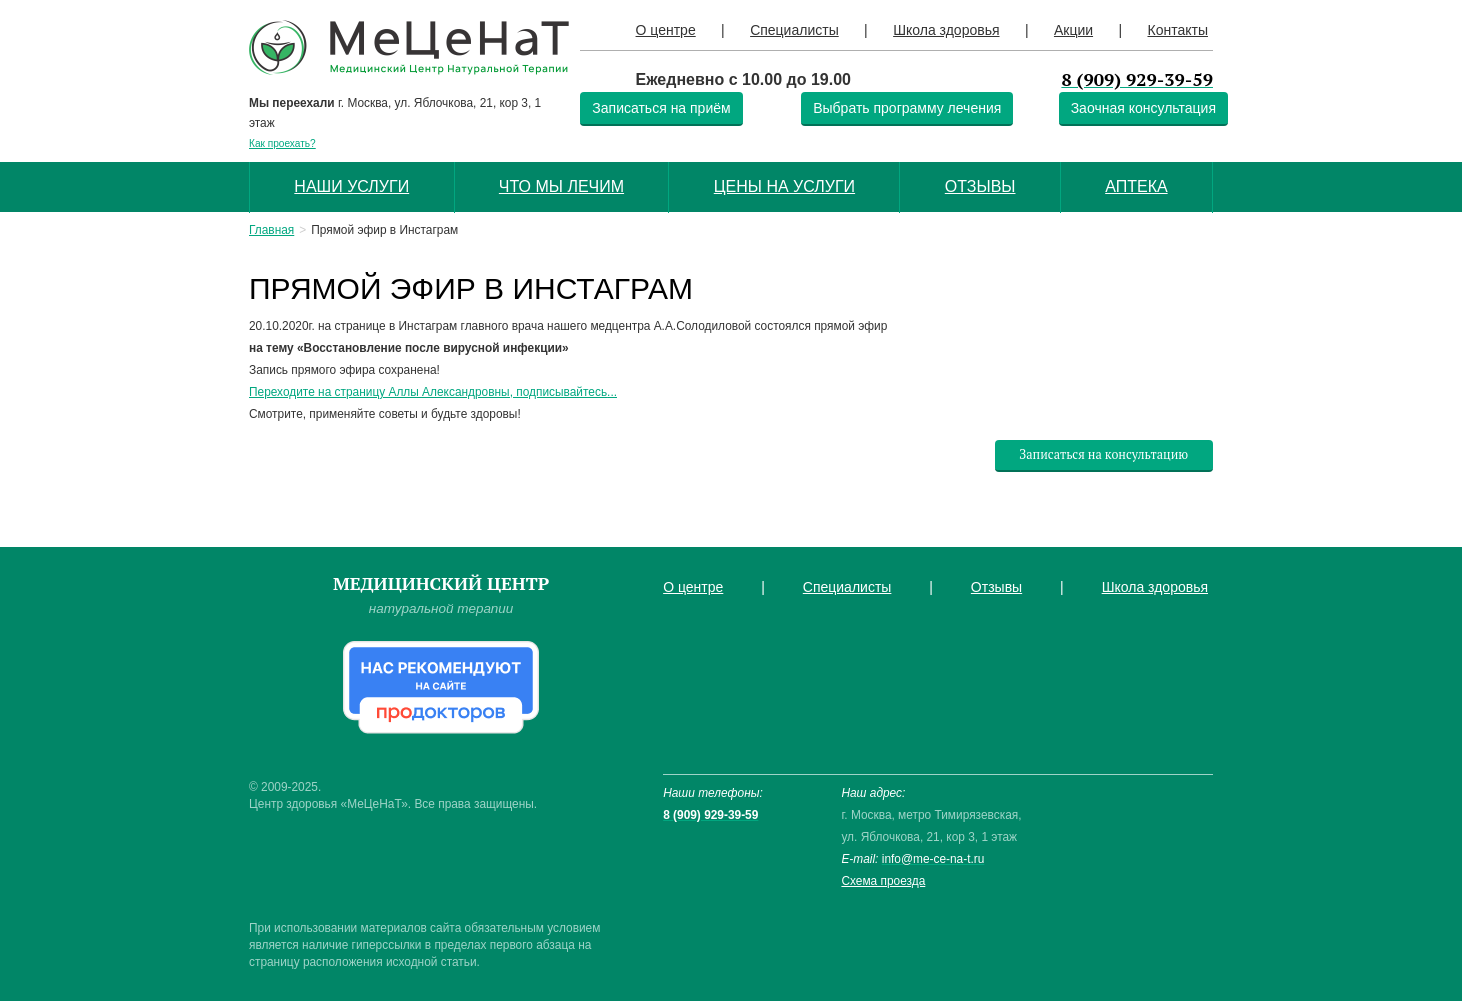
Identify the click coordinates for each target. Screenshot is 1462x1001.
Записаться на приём (661, 108)
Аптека (1136, 186)
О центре (666, 30)
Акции (1073, 30)
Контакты (1177, 30)
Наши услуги (351, 186)
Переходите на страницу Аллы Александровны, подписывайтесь (428, 392)
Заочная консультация (1143, 108)
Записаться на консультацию (1103, 454)
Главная (271, 230)
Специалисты (794, 30)
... (612, 392)
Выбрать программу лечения (907, 108)
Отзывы (980, 186)
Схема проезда (883, 881)
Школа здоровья (946, 30)
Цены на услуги (784, 186)
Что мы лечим (561, 186)
